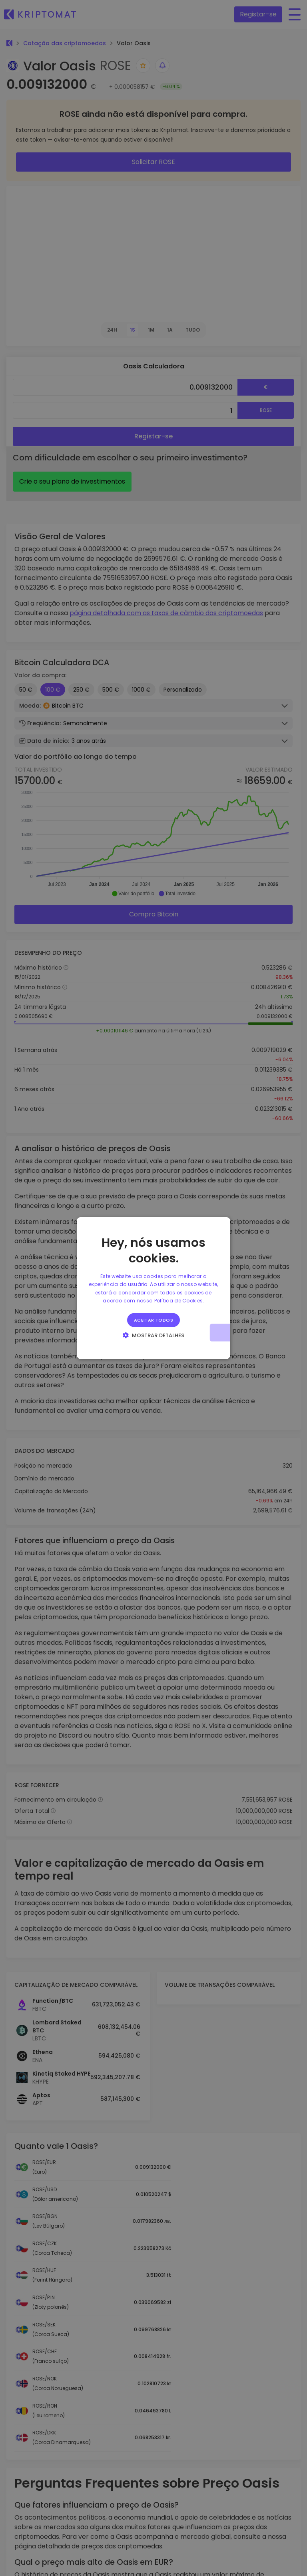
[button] (154, 1335)
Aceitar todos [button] (153, 1319)
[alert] (153, 1288)
